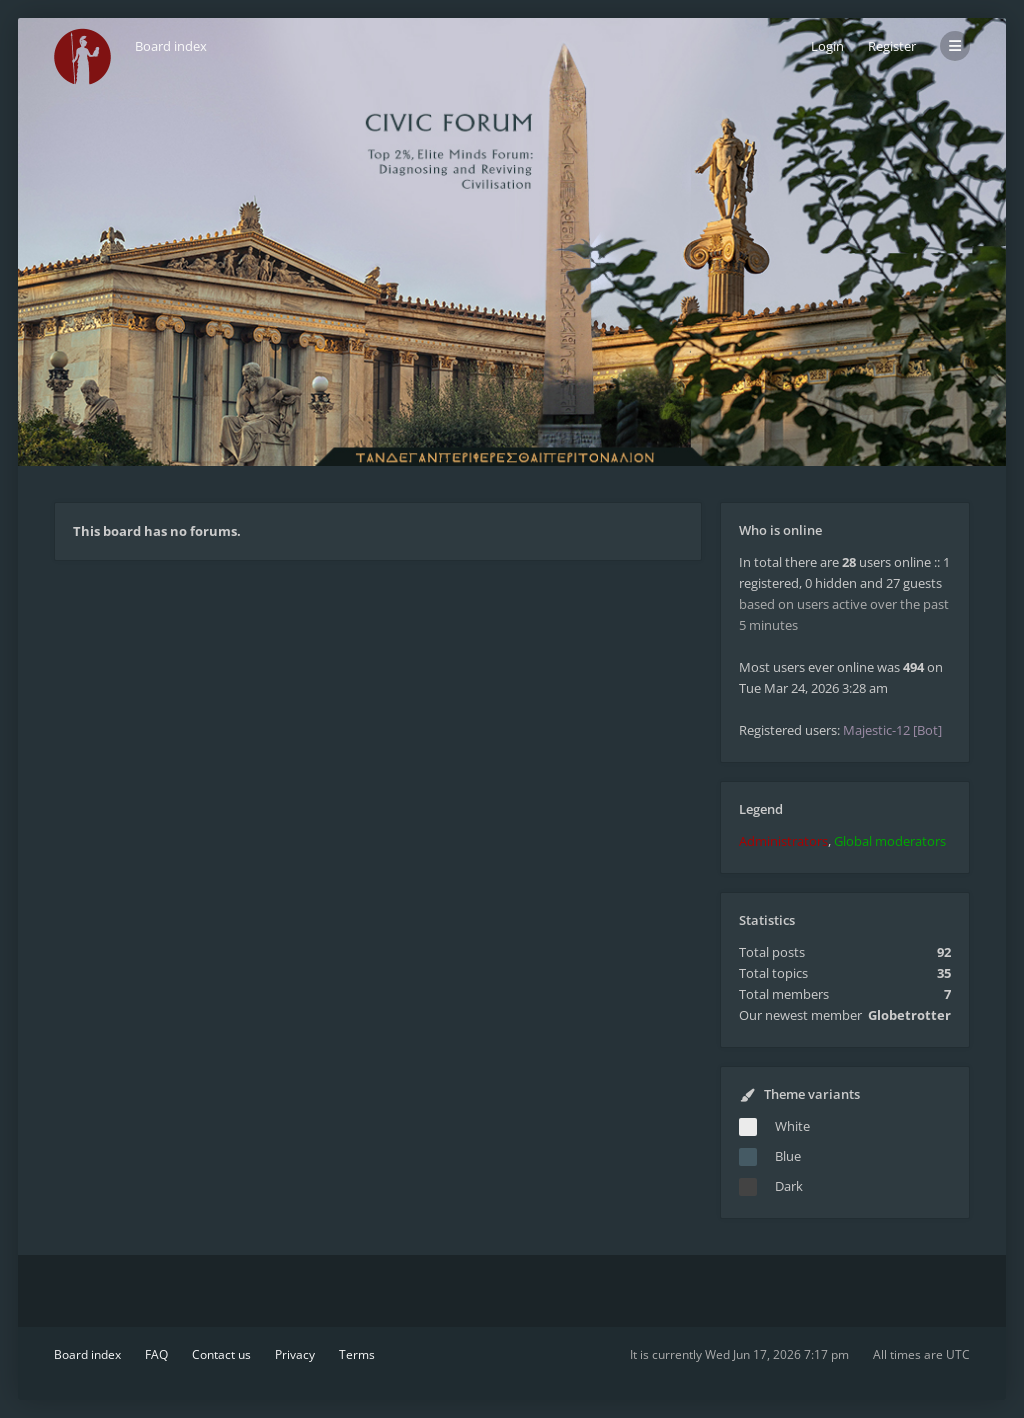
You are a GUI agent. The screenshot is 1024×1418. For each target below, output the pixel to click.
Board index (87, 1354)
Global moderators (890, 841)
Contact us (221, 1354)
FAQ (156, 1354)
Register (892, 46)
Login (827, 46)
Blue (788, 1156)
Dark (789, 1186)
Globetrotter (909, 1015)
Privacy (295, 1354)
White (792, 1126)
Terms (357, 1354)
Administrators (783, 841)
